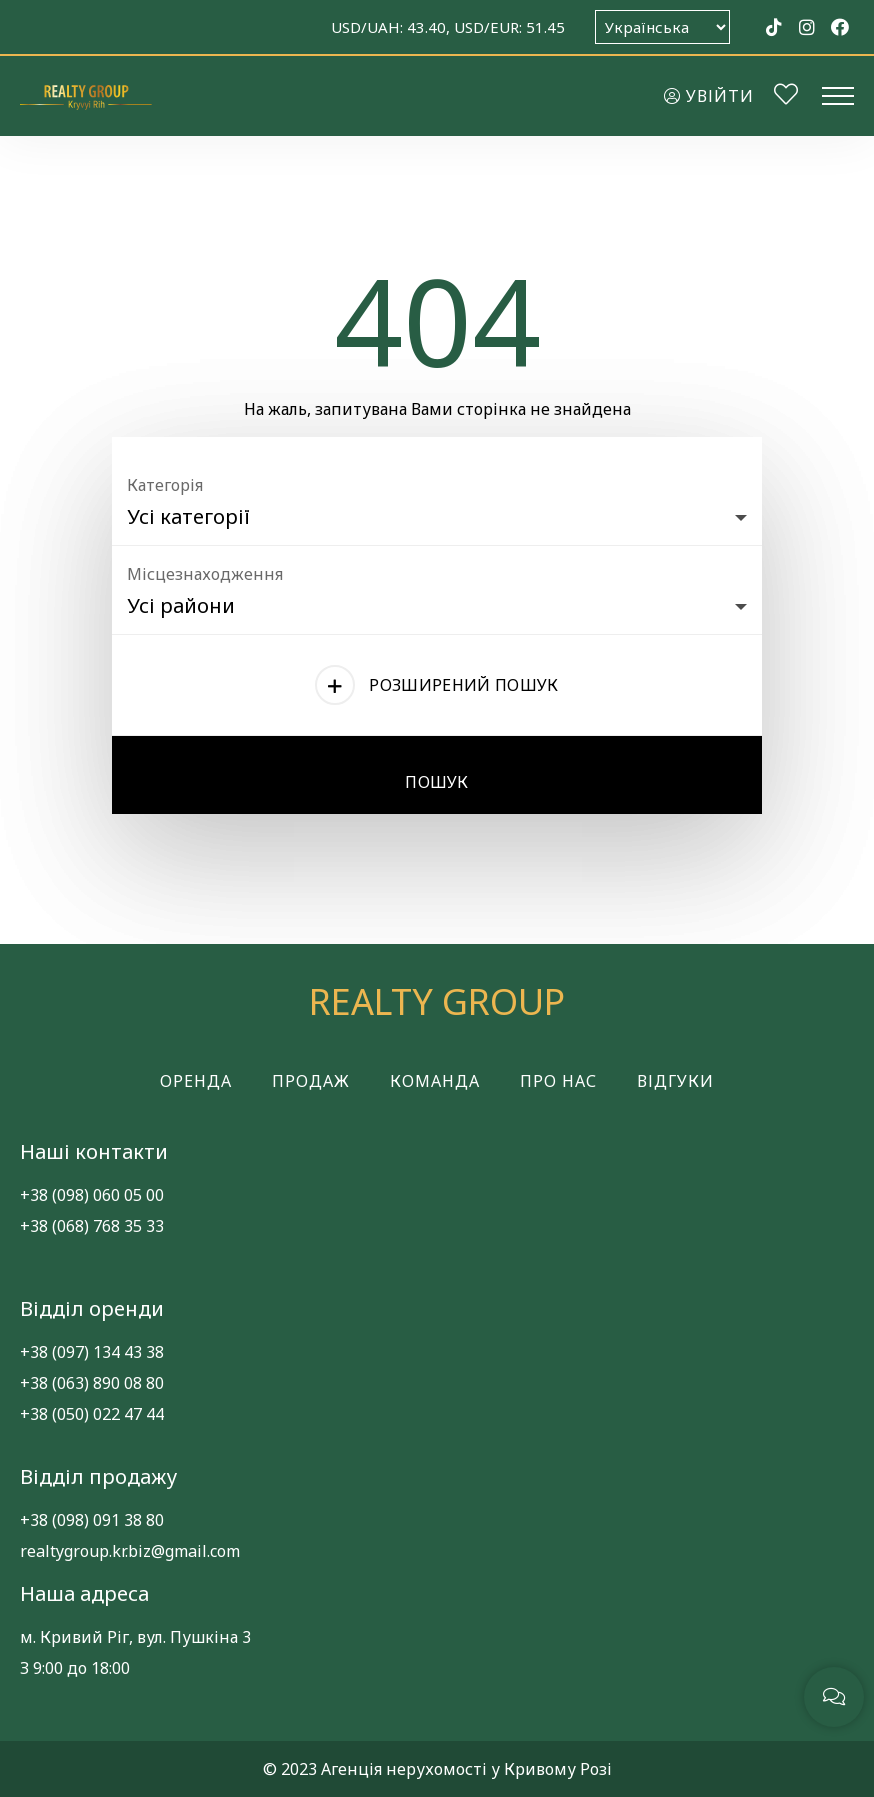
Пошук (437, 782)
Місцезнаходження (205, 574)
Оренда (196, 1081)
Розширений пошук (463, 685)
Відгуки (675, 1081)
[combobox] (437, 512)
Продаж (311, 1081)
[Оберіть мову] (662, 27)
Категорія (165, 485)
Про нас (558, 1081)
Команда (435, 1081)
